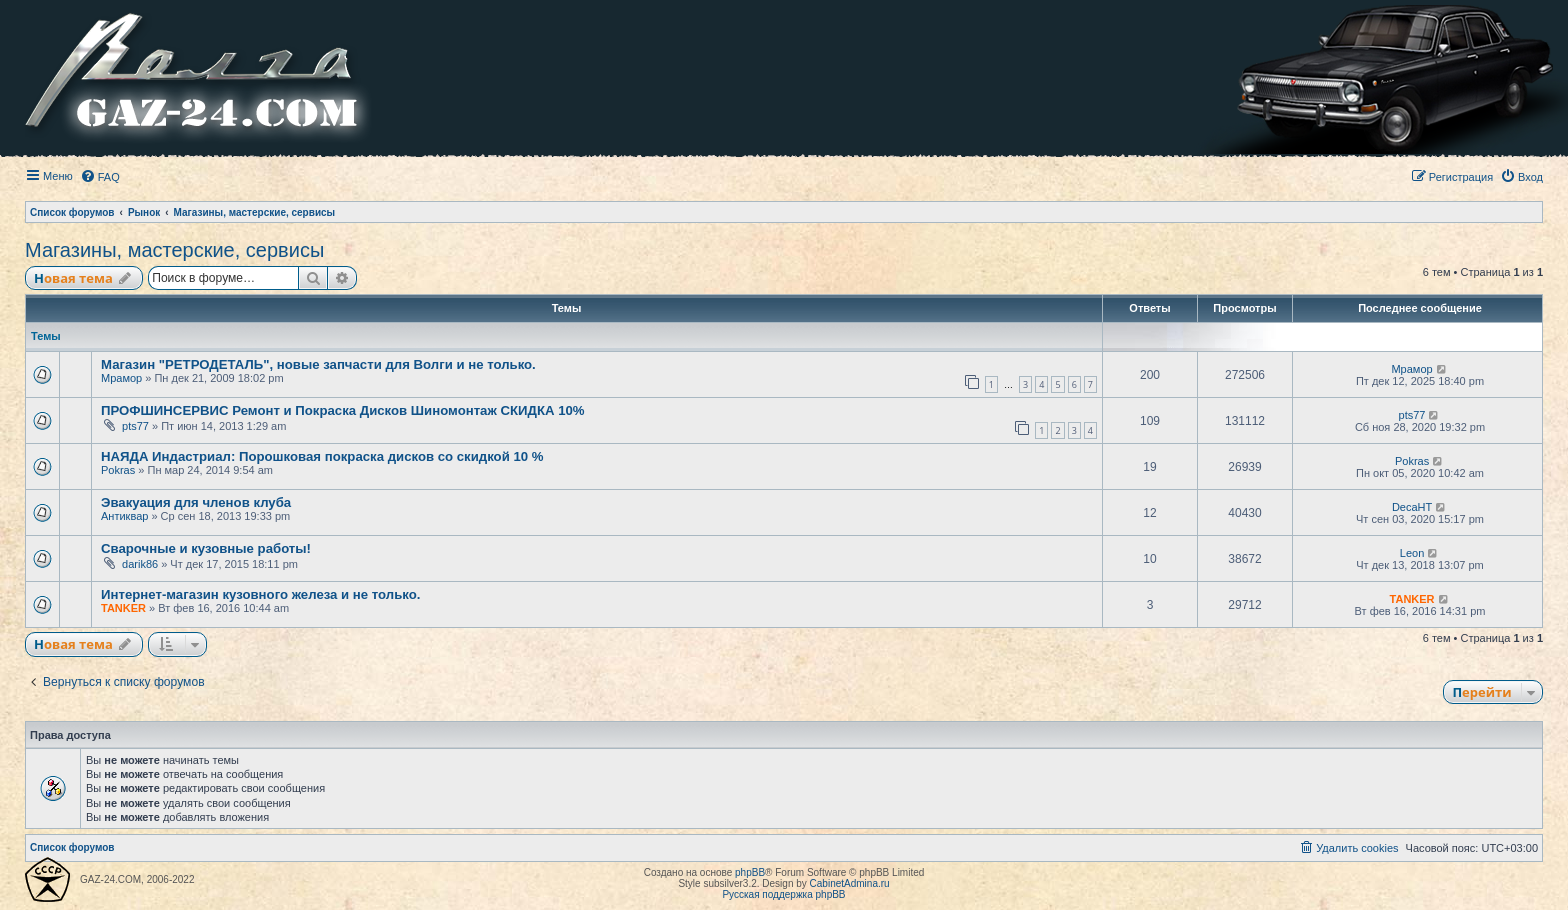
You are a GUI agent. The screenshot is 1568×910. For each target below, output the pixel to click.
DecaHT (1412, 507)
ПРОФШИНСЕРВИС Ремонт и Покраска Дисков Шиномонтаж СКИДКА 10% (343, 410)
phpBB (750, 872)
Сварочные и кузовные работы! (206, 548)
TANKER (123, 608)
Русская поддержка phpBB (783, 894)
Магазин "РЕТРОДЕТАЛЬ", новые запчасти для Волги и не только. (318, 364)
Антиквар (124, 516)
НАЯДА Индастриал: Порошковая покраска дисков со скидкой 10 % (322, 456)
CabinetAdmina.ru (850, 883)
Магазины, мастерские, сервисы (174, 250)
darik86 (140, 564)
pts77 (135, 426)
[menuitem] (100, 177)
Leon (1412, 553)
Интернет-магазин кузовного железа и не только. (260, 594)
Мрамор (121, 378)
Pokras (118, 470)
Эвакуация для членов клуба (196, 502)
